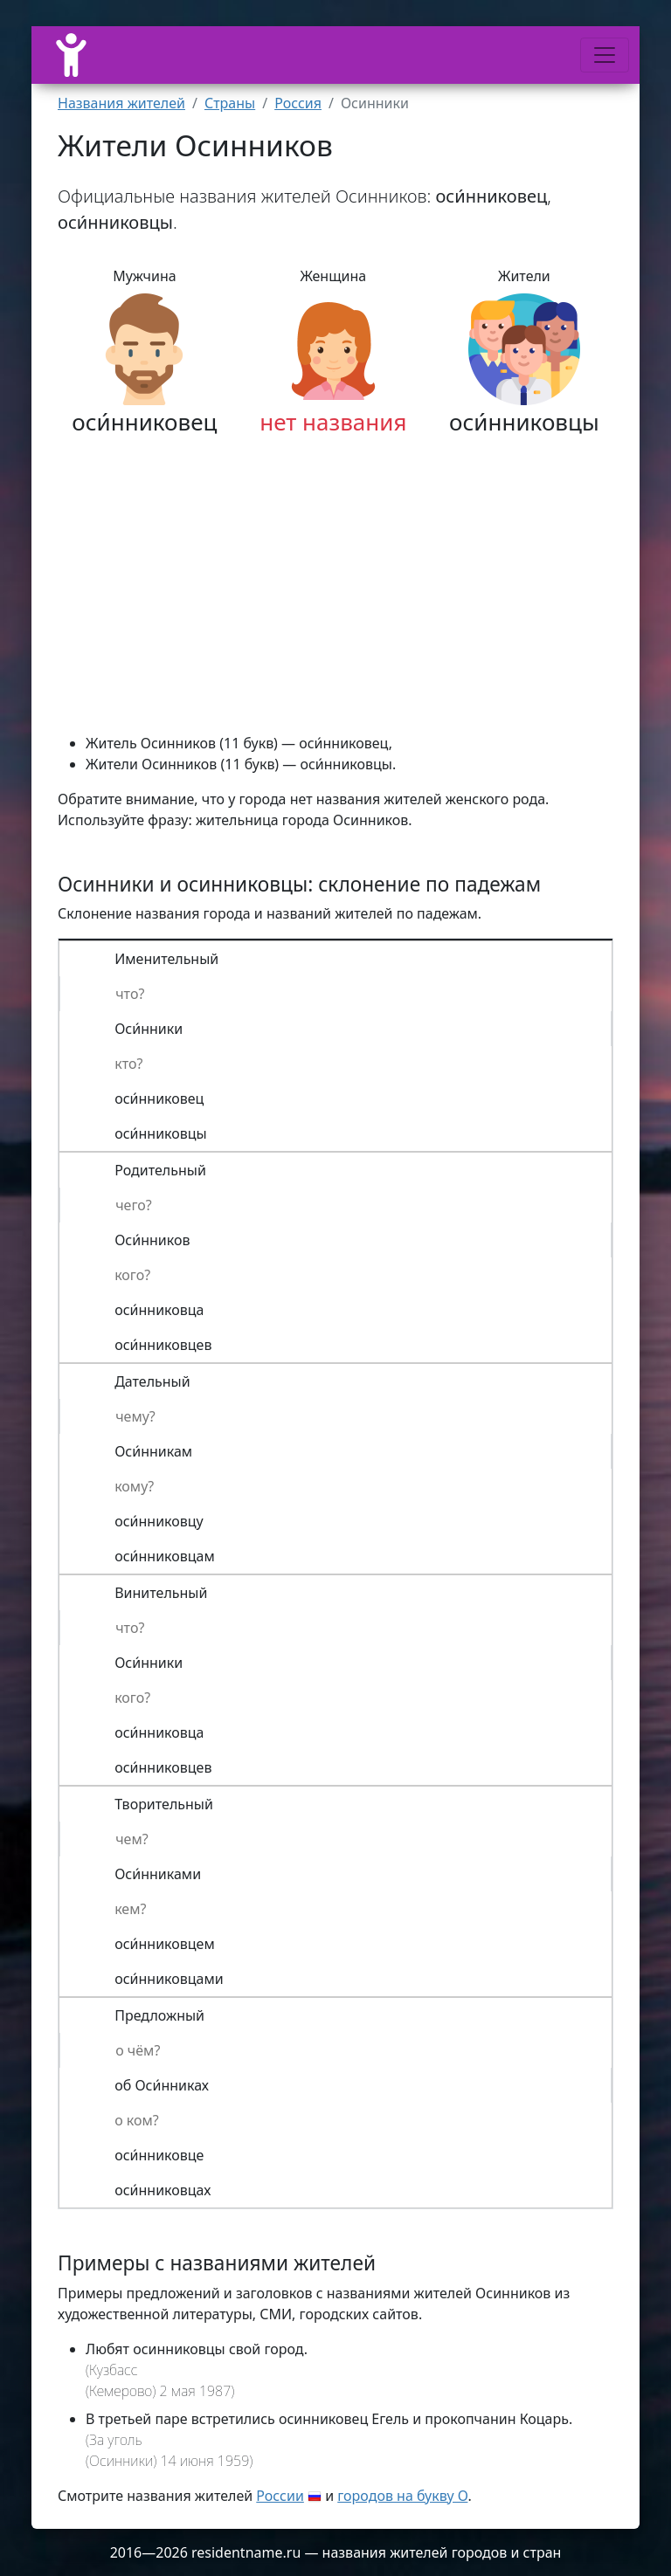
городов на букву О (402, 2495)
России (280, 2495)
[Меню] (604, 55)
